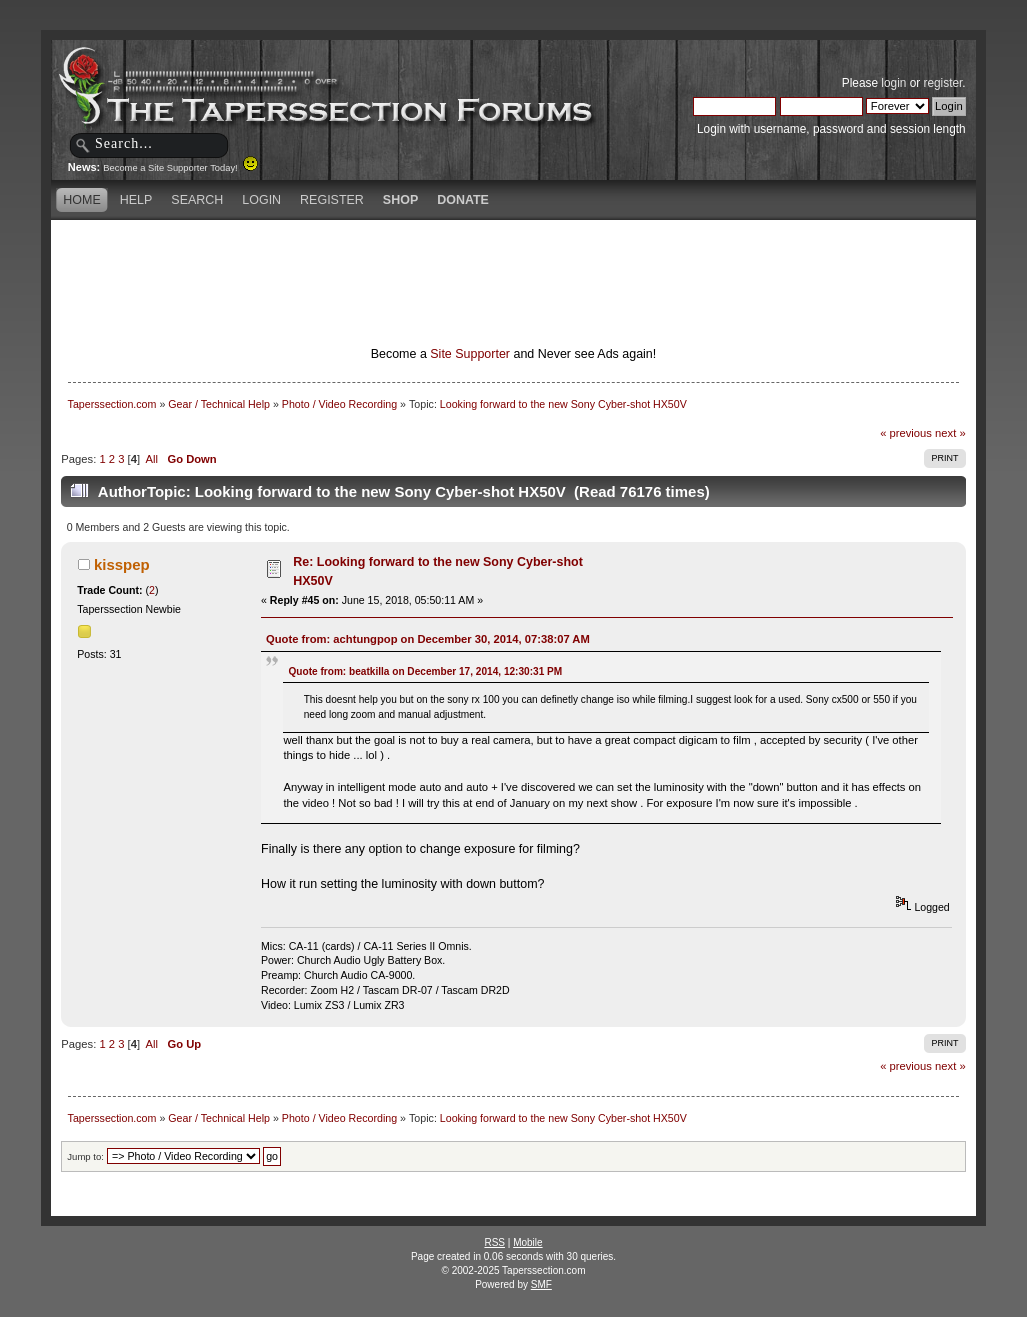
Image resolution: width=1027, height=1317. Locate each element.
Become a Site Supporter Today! (180, 168)
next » (950, 433)
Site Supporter (470, 354)
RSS (494, 1242)
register (943, 83)
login (893, 83)
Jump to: (85, 1156)
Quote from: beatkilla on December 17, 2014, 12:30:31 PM (425, 671)
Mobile (527, 1242)
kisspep (122, 564)
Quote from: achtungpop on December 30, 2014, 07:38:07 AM (428, 639)
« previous (906, 433)
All (152, 459)
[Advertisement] (513, 255)
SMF (541, 1284)
